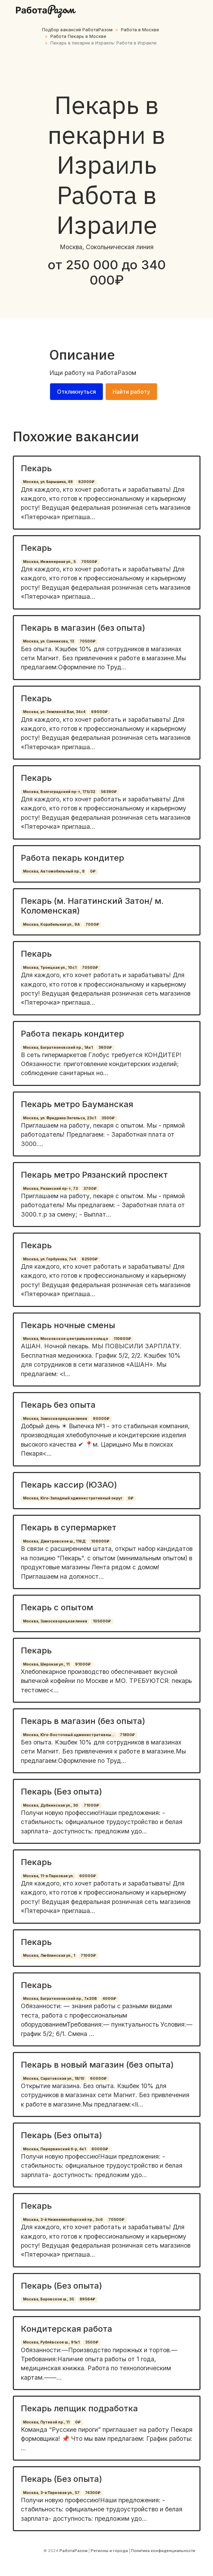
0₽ (93, 871)
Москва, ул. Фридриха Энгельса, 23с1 (59, 1118)
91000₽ (83, 1664)
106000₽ (100, 1541)
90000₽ (101, 1418)
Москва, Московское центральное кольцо (65, 1338)
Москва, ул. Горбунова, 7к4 (49, 1259)
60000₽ (87, 1876)
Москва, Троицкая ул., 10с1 (49, 967)
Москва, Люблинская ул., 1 (49, 1955)
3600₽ (105, 1047)
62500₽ (90, 1259)
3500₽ (108, 1118)
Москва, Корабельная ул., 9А (51, 924)
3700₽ (90, 1188)
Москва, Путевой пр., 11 (46, 2422)
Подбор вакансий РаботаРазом (77, 29)
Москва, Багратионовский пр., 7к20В (60, 1998)
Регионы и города (109, 2550)
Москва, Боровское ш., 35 (48, 2299)
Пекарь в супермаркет (68, 1527)
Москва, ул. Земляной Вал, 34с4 (54, 712)
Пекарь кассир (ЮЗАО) (69, 1485)
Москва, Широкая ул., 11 (46, 1664)
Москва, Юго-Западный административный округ (72, 1498)
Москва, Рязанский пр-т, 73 (50, 1188)
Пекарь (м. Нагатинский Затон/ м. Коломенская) (92, 906)
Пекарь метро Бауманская (77, 1104)
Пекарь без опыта (58, 1405)
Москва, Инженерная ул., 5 (49, 561)
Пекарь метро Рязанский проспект (94, 1175)
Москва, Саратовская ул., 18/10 (53, 2078)
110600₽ (122, 1338)
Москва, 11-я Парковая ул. (48, 1876)
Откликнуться (76, 391)
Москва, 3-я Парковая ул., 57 (51, 2493)
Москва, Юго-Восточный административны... (68, 1735)
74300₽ (92, 2493)
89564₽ (87, 2299)
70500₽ (89, 561)
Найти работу (131, 391)
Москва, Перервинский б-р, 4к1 (54, 2149)
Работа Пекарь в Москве (78, 36)
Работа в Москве (140, 29)
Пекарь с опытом (57, 1607)
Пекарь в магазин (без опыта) (83, 628)
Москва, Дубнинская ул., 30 (50, 1805)
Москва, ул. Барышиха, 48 (48, 482)
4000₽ (109, 1998)
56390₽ (109, 792)
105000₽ (102, 1621)
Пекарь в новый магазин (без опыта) (97, 2065)
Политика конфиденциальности (163, 2550)
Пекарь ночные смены (68, 1325)
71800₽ (127, 1735)
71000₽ (91, 1805)
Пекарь (36, 468)
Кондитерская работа (66, 2329)
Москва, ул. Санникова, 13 (48, 641)
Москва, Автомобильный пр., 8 (53, 871)
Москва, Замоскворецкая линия (55, 1418)
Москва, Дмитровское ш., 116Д (54, 1541)
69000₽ (99, 712)
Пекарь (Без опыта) (61, 1791)
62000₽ (86, 482)
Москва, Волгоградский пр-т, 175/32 (59, 792)
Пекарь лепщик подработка (79, 2408)
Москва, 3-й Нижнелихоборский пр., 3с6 (63, 2219)
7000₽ (92, 924)
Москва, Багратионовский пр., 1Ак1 (58, 1047)
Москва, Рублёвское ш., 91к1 (51, 2342)
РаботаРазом (116, 372)
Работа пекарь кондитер (72, 858)
